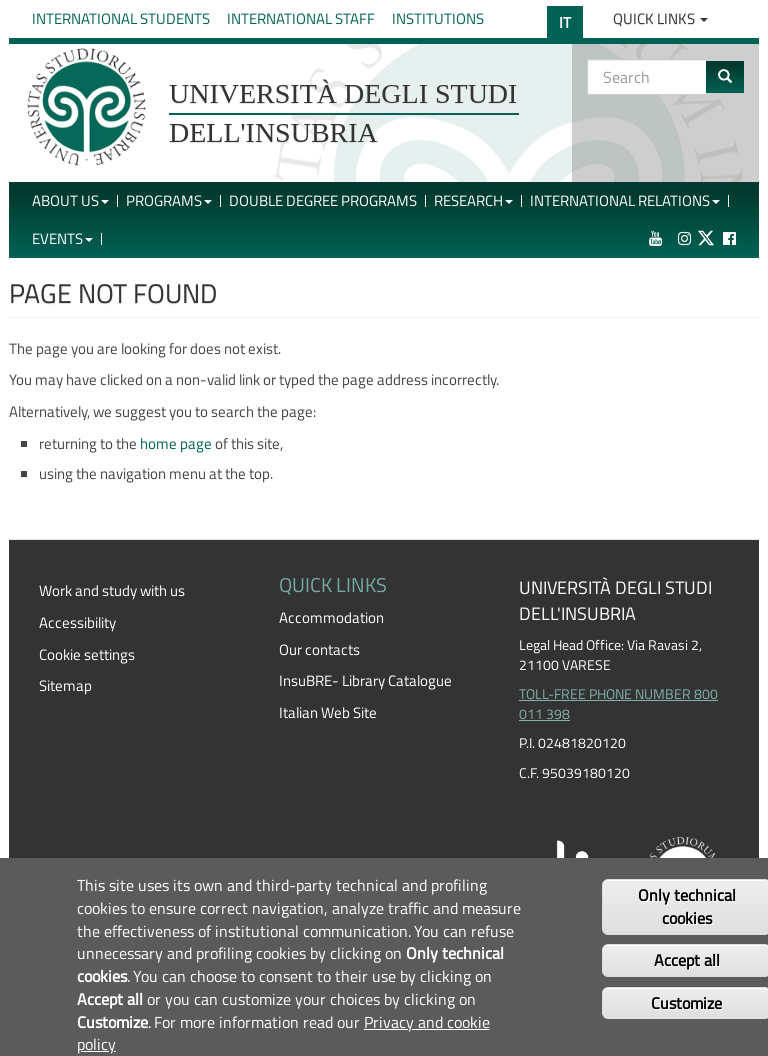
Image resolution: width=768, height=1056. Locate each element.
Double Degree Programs (323, 200)
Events (62, 238)
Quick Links (660, 18)
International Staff (301, 18)
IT (565, 22)
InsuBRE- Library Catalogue (365, 680)
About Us (70, 200)
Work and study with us (112, 590)
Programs (169, 200)
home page (176, 443)
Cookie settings (87, 654)
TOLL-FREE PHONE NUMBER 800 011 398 (618, 704)
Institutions (438, 18)
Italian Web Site (328, 712)
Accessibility (77, 622)
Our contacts (319, 649)
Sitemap (65, 685)
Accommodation (331, 617)
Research (473, 200)
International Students (121, 18)
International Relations (625, 200)
